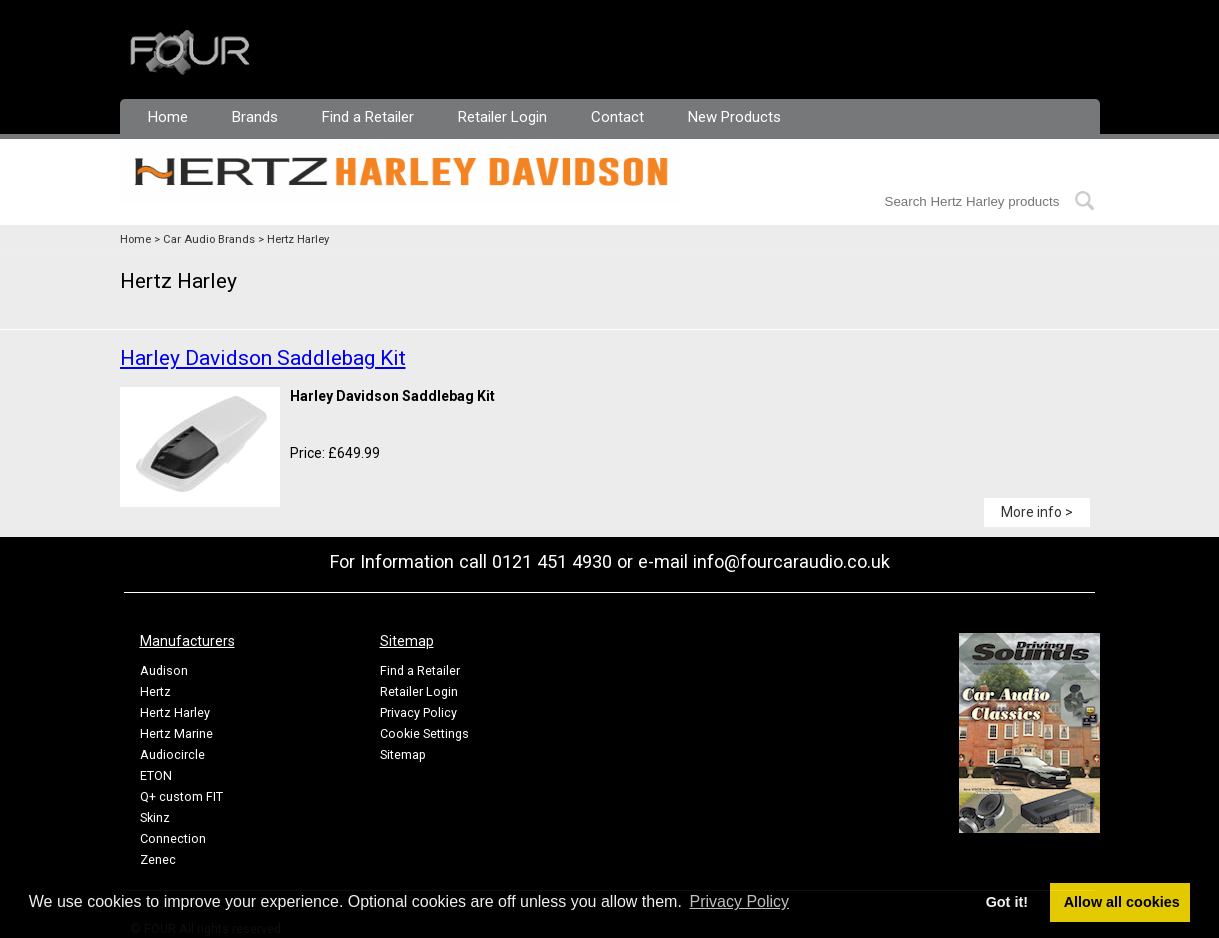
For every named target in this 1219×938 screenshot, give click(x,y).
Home (168, 117)
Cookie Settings (424, 733)
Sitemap (403, 754)
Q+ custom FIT (181, 796)
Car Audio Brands (209, 239)
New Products (734, 117)
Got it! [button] (1007, 902)
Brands (255, 117)
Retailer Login (502, 117)
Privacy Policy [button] (740, 901)
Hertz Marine (176, 733)
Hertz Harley (298, 239)
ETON (156, 775)
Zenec (158, 859)
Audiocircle (172, 754)
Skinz (155, 817)
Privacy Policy (418, 712)
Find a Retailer (368, 117)
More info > (1037, 512)
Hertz (155, 691)
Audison (164, 670)
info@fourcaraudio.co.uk (791, 561)
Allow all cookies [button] (1122, 902)
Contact (617, 117)
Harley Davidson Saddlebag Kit (263, 358)
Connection (173, 838)
